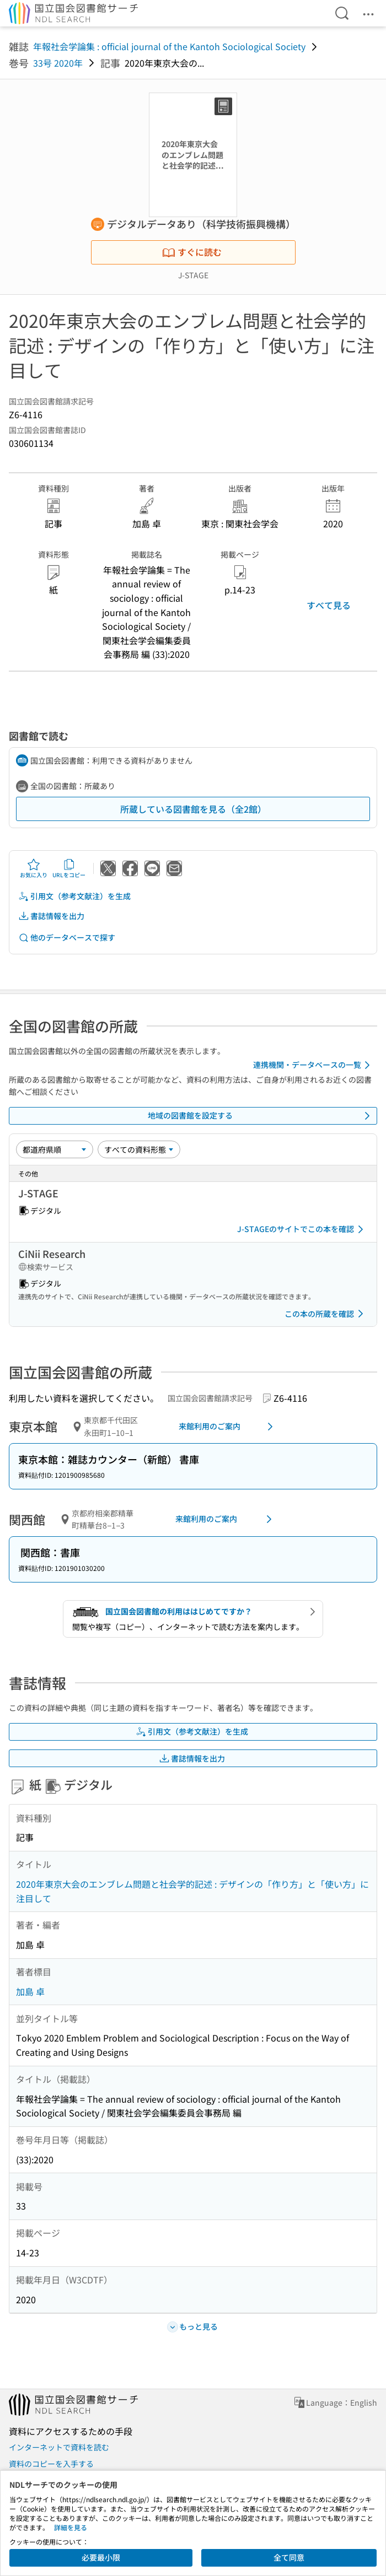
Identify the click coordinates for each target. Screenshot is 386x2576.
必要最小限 (101, 2557)
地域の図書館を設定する (261, 1115)
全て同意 (289, 2557)
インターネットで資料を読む (59, 2447)
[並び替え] (54, 1149)
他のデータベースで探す (66, 937)
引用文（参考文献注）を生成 (74, 896)
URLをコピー (68, 868)
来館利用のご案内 (228, 1426)
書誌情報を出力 (51, 916)
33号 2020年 (58, 62)
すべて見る (329, 605)
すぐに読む (192, 251)
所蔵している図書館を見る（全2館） (193, 809)
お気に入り (33, 868)
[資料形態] (139, 1149)
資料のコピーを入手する (51, 2463)
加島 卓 (30, 1991)
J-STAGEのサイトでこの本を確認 (302, 1229)
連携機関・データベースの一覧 (313, 1065)
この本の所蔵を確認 (326, 1313)
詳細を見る (70, 2527)
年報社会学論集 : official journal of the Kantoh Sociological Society (169, 46)
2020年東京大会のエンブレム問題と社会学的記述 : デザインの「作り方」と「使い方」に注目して (192, 1891)
